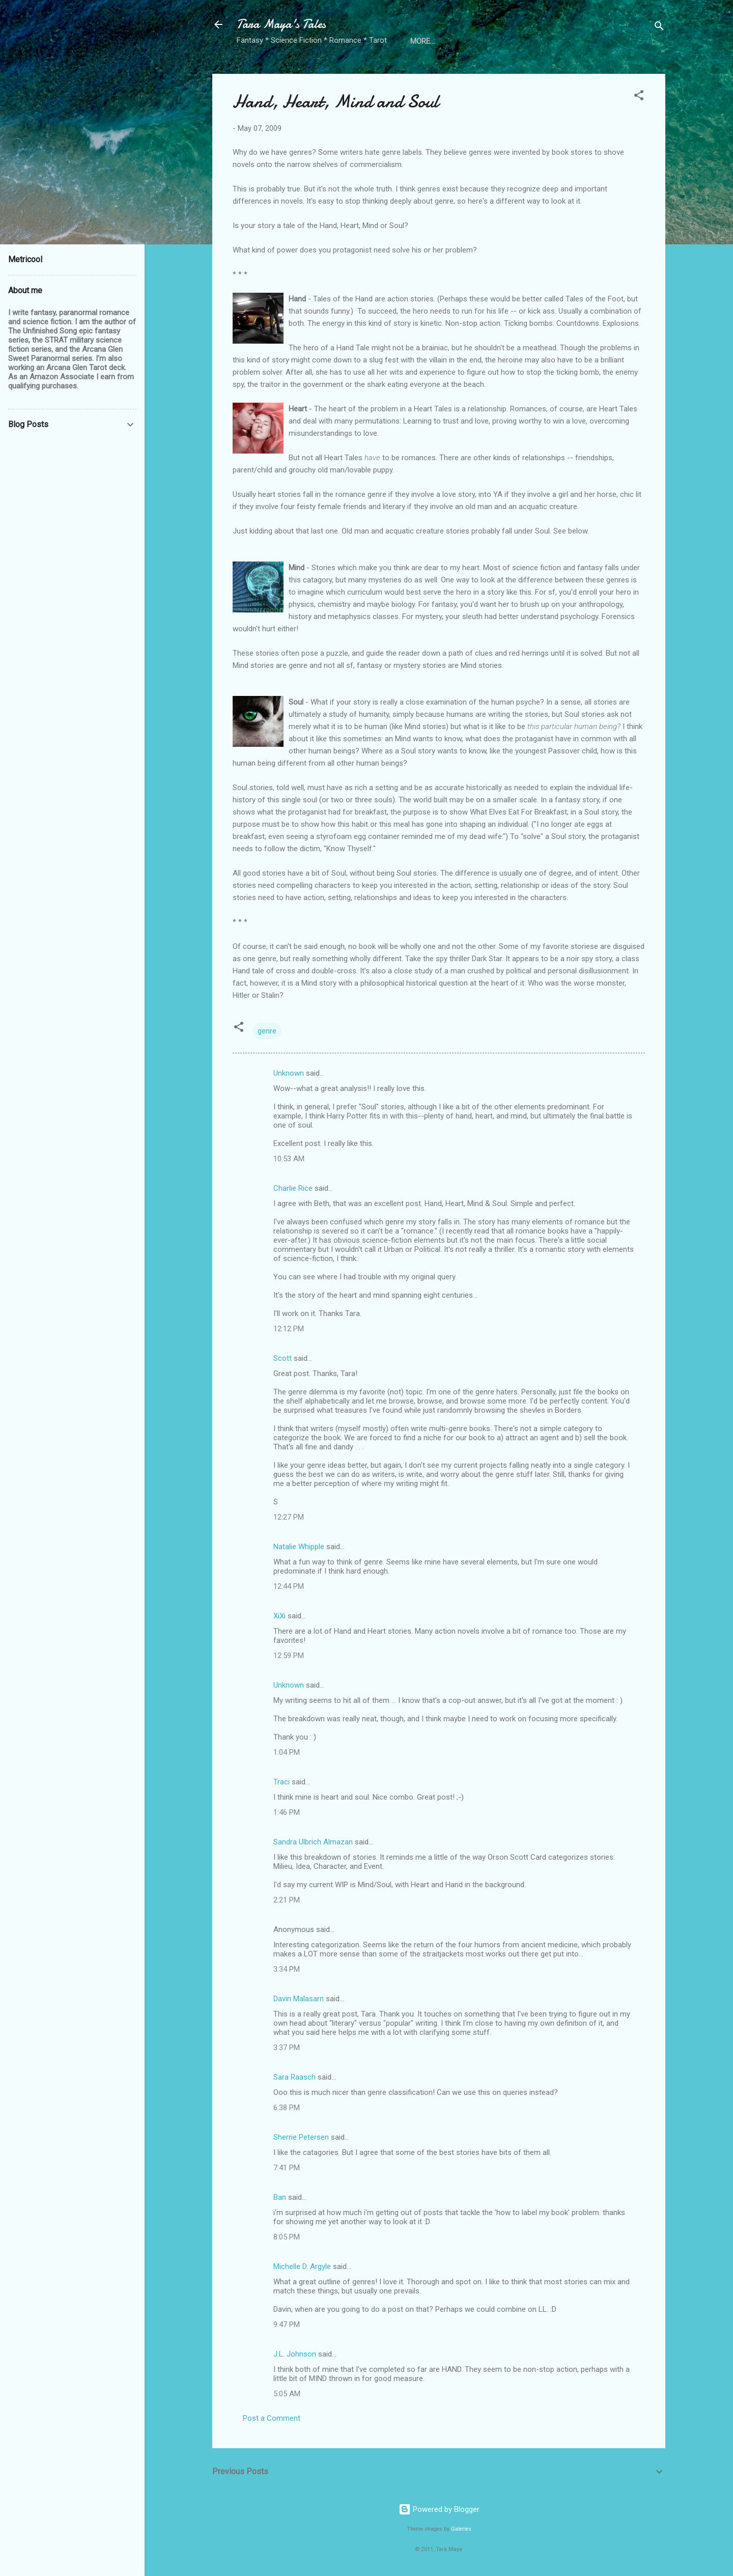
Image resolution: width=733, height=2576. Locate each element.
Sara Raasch (294, 2077)
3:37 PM (286, 2047)
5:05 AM (286, 2393)
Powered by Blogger (439, 2509)
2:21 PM (286, 1900)
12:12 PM (288, 1328)
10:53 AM (288, 1158)
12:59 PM (288, 1655)
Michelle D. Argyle (302, 2266)
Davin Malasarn (298, 1998)
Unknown (288, 1073)
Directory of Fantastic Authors (474, 41)
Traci (281, 1781)
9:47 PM (286, 2324)
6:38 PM (286, 2107)
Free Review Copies (592, 41)
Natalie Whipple (298, 1546)
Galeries (461, 2529)
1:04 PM (286, 1752)
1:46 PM (286, 1812)
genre (267, 1030)
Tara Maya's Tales (281, 24)
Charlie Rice (293, 1188)
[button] (639, 97)
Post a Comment (271, 2418)
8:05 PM (286, 2237)
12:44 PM (288, 1586)
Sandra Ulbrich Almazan (313, 1841)
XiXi (279, 1615)
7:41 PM (286, 2167)
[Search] (659, 27)
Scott (282, 1358)
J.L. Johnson (294, 2354)
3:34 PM (286, 1969)
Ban (279, 2197)
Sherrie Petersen (301, 2137)
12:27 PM (288, 1517)
